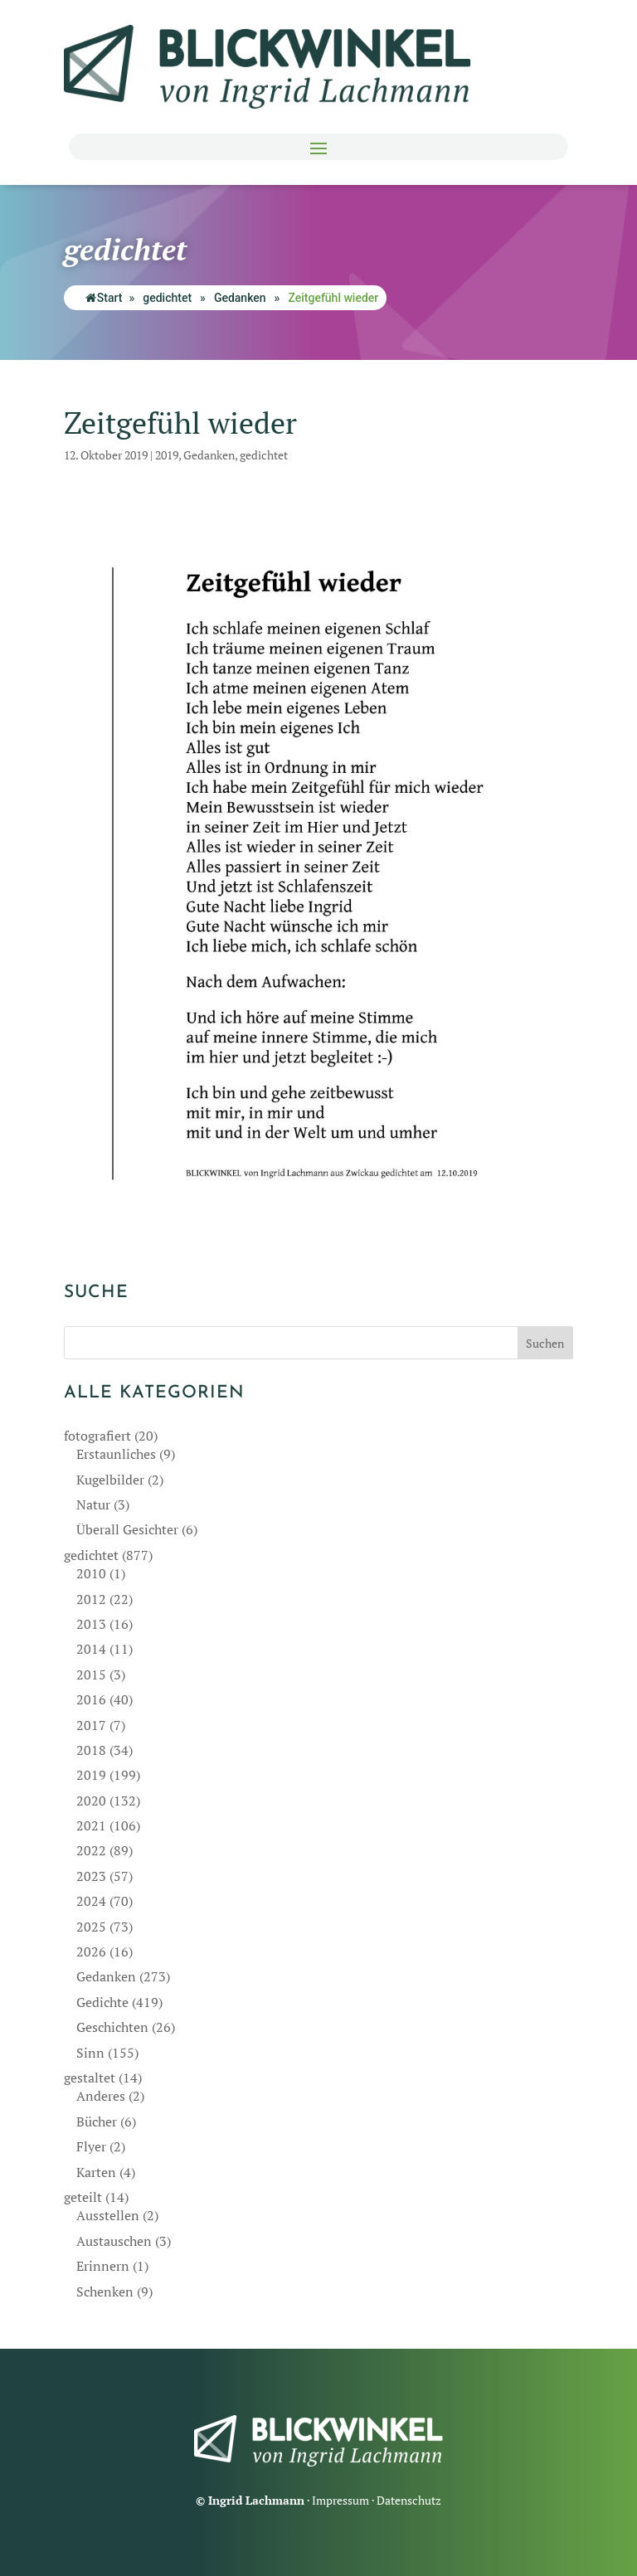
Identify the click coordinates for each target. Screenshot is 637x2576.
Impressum (340, 2500)
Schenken (105, 2291)
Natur (93, 1504)
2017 (91, 1725)
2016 (91, 1699)
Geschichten (112, 2027)
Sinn (90, 2053)
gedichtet (167, 297)
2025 (91, 1926)
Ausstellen (107, 2215)
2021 (91, 1825)
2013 (91, 1624)
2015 (91, 1674)
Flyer (91, 2146)
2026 (91, 1951)
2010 (91, 1573)
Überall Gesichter (127, 1529)
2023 (91, 1876)
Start (104, 297)
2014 (91, 1649)
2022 (91, 1850)
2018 (91, 1750)
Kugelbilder (110, 1479)
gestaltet (89, 2077)
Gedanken (240, 297)
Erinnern (102, 2266)
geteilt (83, 2197)
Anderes (100, 2096)
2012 (91, 1599)
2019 (166, 455)
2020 (91, 1800)
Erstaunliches (116, 1454)
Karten (96, 2172)
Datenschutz (409, 2500)
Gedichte (102, 2002)
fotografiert (97, 1436)
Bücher (96, 2121)
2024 (91, 1901)
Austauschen (114, 2241)
